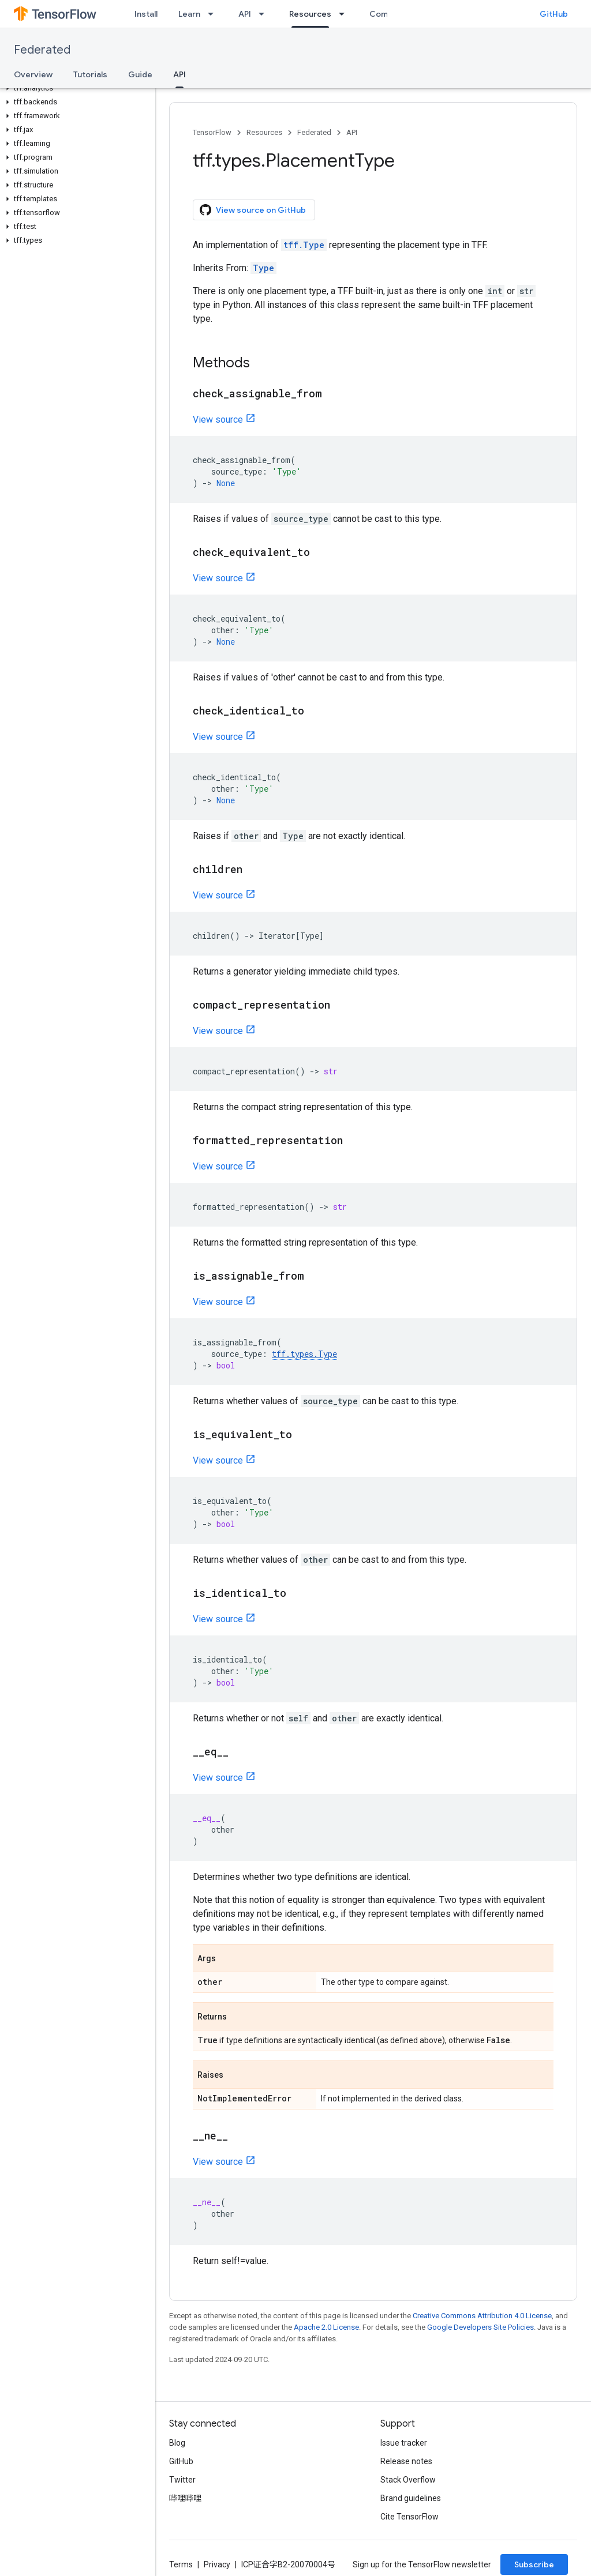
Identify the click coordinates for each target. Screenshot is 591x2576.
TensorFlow (212, 132)
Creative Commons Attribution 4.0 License (482, 2315)
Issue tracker (403, 2442)
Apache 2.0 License (326, 2327)
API (244, 14)
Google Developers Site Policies (480, 2327)
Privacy (217, 2564)
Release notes (406, 2461)
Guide (140, 74)
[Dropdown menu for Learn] (214, 14)
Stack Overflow (408, 2479)
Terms (181, 2564)
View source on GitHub (253, 210)
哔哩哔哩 (185, 2498)
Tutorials (90, 74)
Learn (189, 14)
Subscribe (534, 2564)
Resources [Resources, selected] (310, 14)
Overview (33, 74)
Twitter (182, 2479)
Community (391, 14)
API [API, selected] (179, 74)
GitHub (554, 14)
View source (218, 419)
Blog (177, 2442)
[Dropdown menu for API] (265, 14)
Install (146, 14)
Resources (264, 132)
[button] (75, 88)
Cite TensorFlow (409, 2516)
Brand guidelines (410, 2498)
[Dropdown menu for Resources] (345, 14)
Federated (42, 50)
